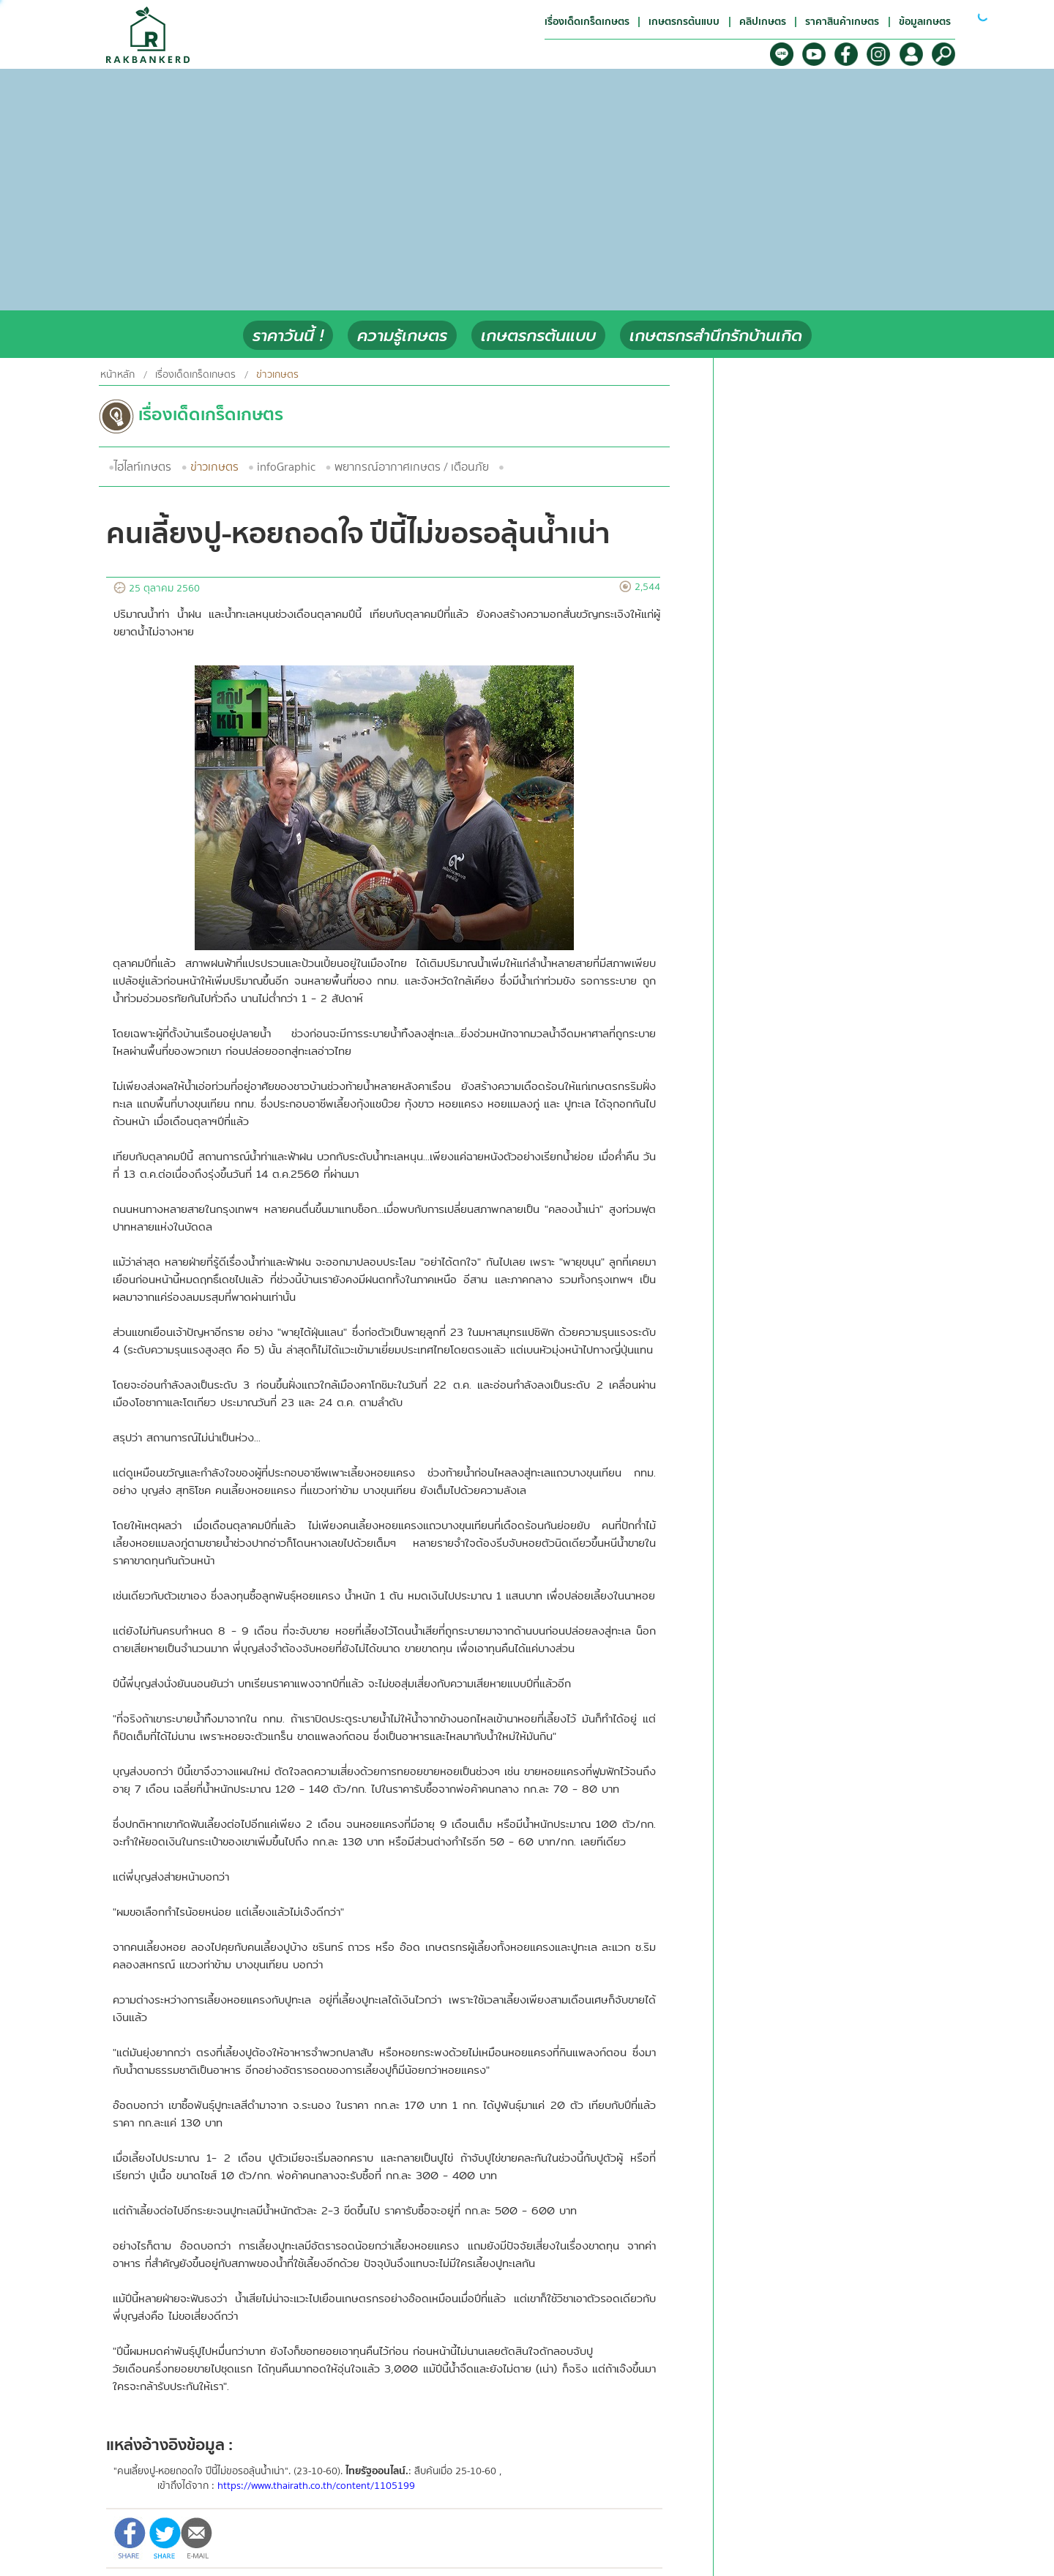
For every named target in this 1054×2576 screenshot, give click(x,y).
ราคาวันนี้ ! (288, 336)
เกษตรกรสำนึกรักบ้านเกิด (715, 336)
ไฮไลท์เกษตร (142, 467)
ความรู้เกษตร (402, 336)
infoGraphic (286, 467)
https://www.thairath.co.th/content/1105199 (316, 2486)
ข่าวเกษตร (214, 467)
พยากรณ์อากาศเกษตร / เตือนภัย (411, 467)
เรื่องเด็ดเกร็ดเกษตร (195, 375)
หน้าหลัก (117, 375)
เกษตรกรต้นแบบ (538, 336)
